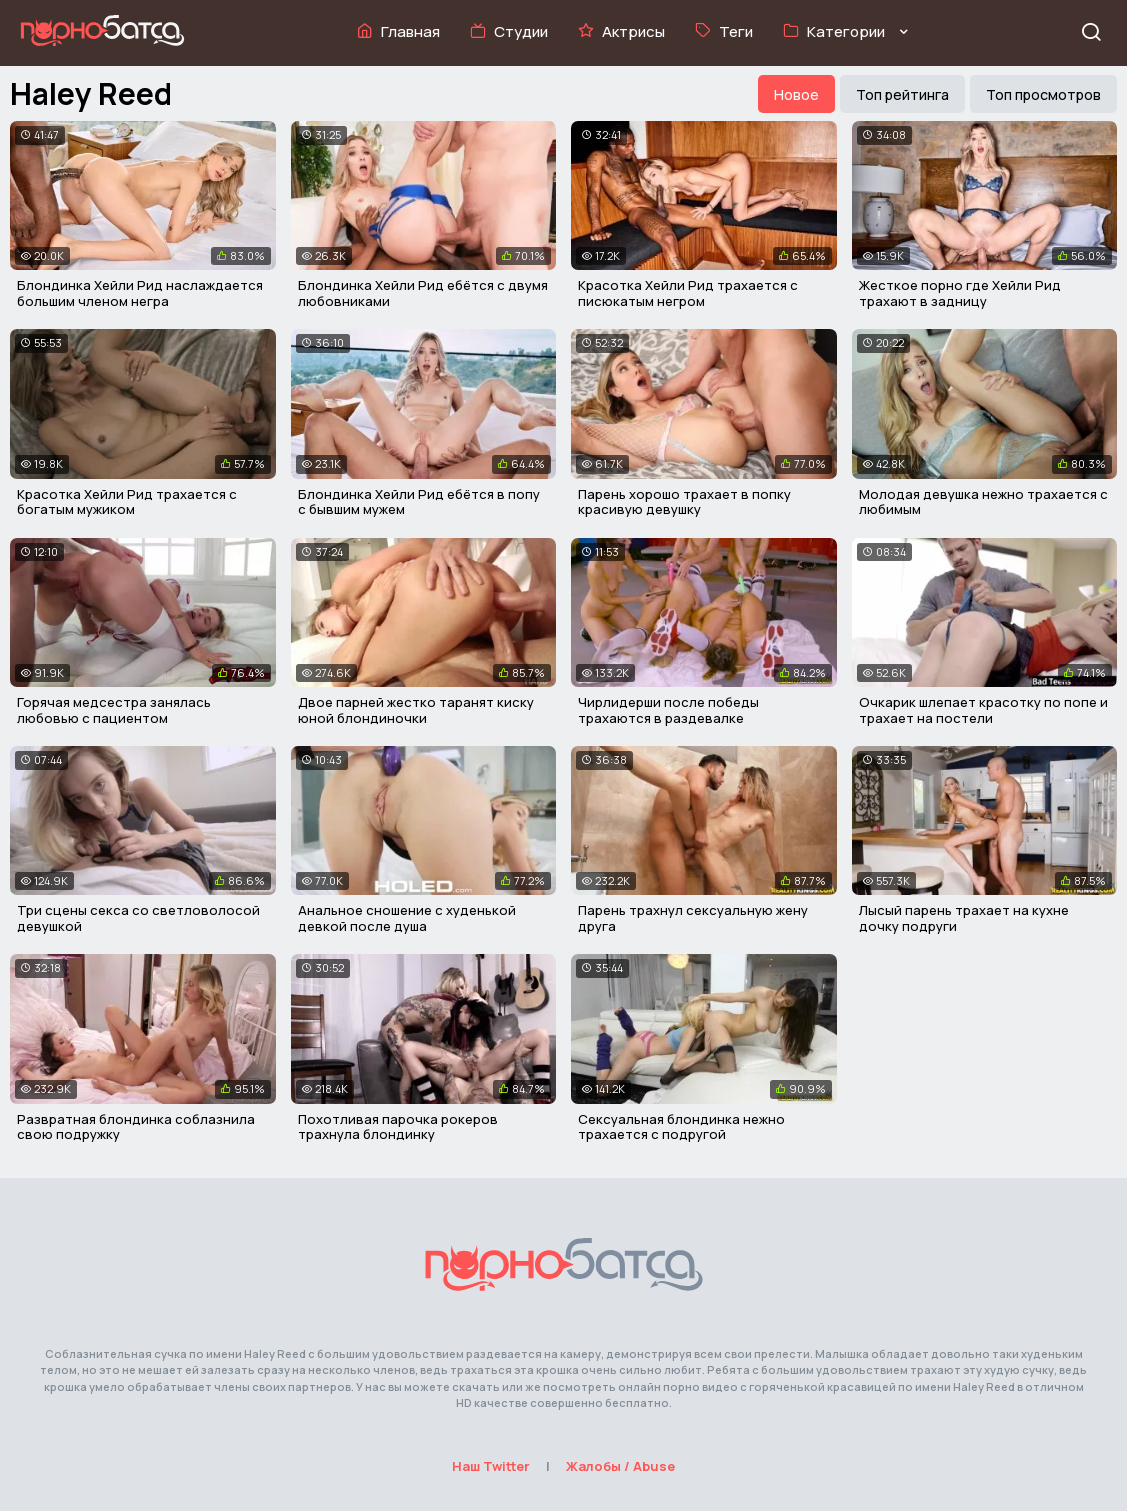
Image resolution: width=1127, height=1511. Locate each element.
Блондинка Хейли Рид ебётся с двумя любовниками (423, 293)
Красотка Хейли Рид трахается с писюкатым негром (688, 293)
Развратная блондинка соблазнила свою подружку (136, 1127)
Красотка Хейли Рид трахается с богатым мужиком (127, 502)
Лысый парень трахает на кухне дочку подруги (964, 918)
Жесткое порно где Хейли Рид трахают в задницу (960, 293)
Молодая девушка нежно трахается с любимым (983, 502)
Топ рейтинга (902, 94)
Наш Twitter (491, 1466)
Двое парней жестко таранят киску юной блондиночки (416, 710)
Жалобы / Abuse (620, 1466)
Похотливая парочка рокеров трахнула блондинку (398, 1127)
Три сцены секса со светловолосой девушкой (138, 918)
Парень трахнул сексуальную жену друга (693, 918)
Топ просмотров (1043, 94)
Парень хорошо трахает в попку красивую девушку (684, 502)
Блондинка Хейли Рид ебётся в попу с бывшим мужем (419, 502)
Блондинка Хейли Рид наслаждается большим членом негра (140, 293)
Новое (796, 94)
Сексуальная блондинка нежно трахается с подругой (681, 1127)
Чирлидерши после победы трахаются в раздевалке (668, 710)
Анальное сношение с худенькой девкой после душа (407, 918)
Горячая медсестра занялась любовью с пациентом (114, 710)
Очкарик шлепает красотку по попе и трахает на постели (983, 710)
